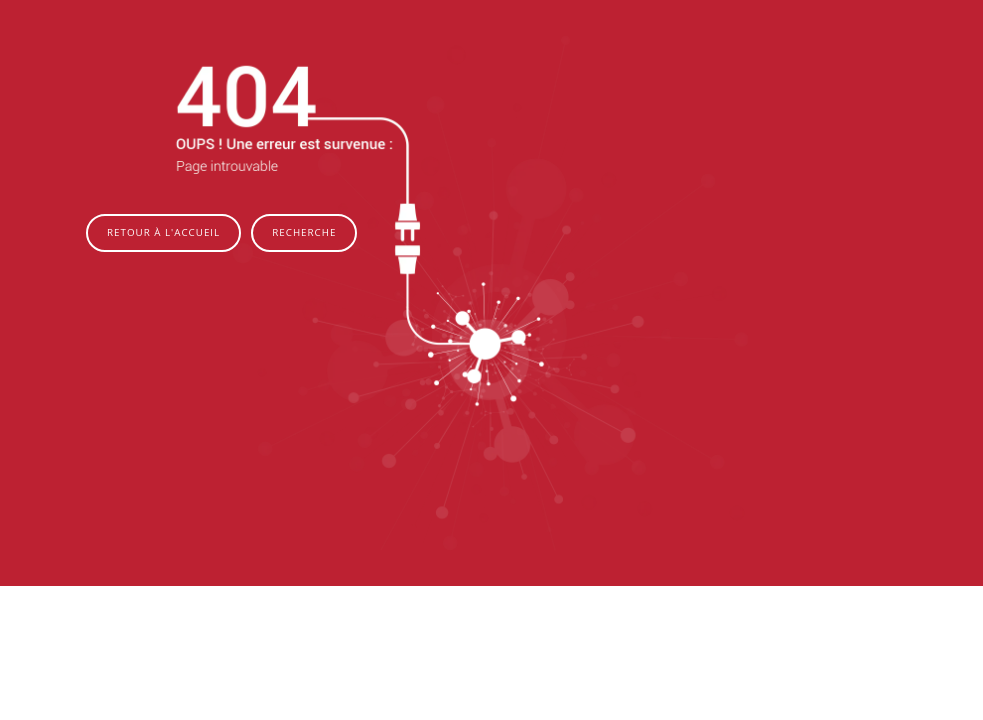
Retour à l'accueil (163, 232)
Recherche (304, 232)
